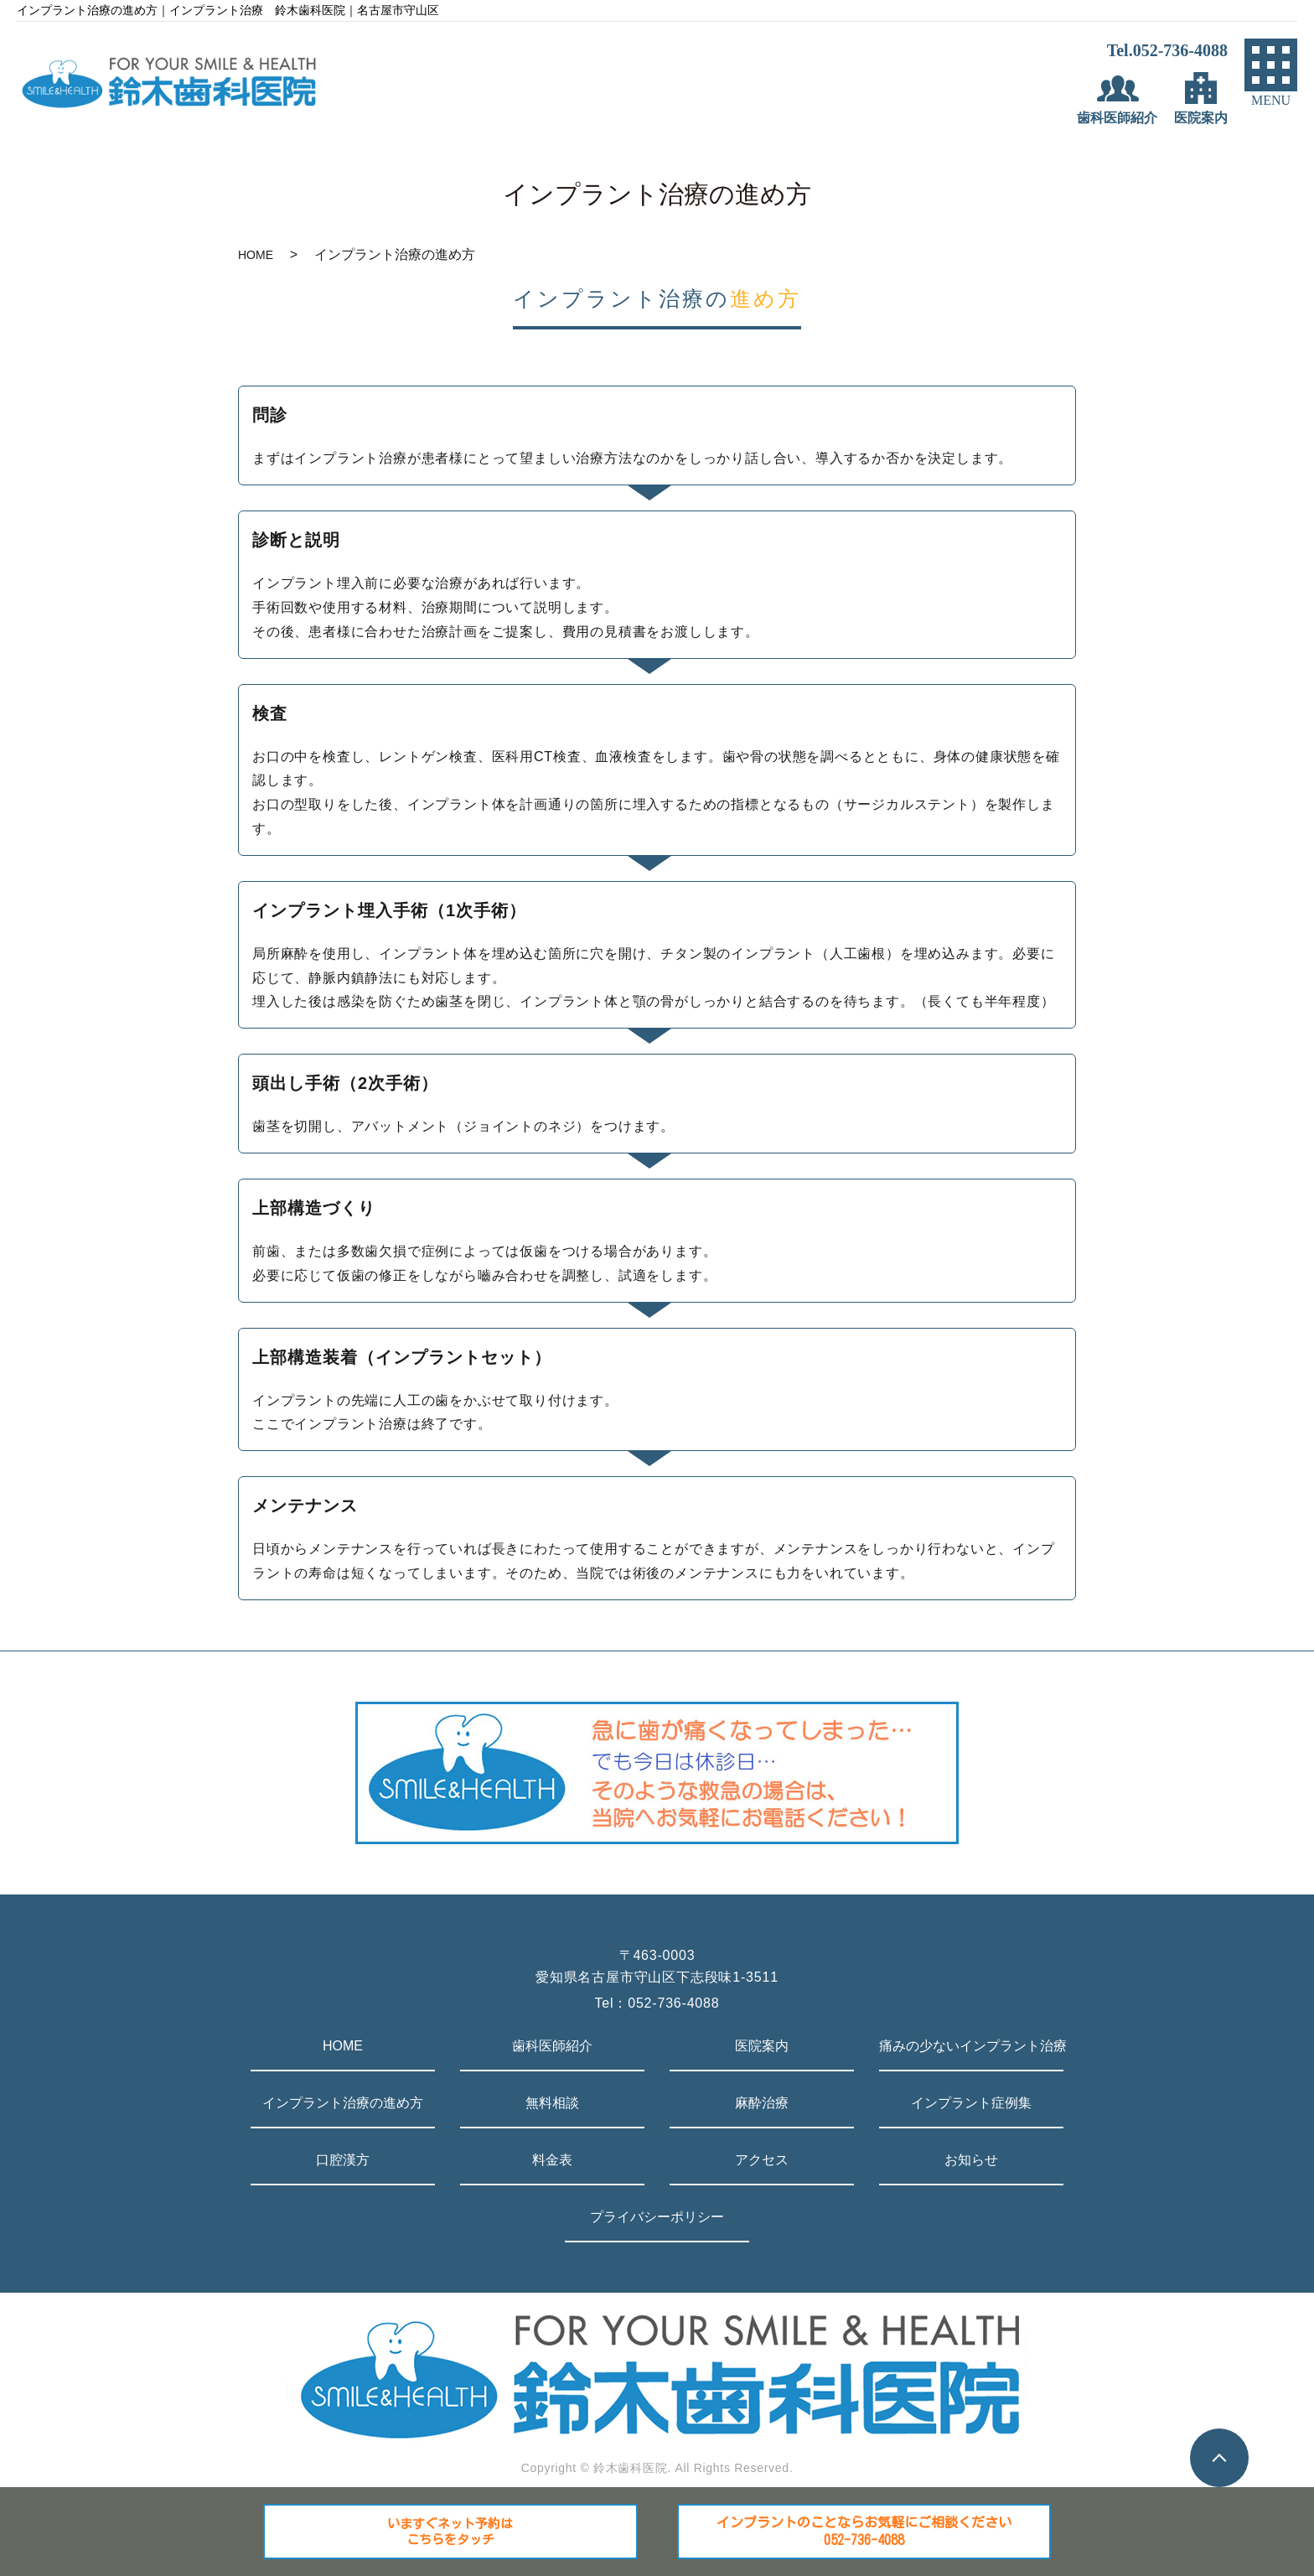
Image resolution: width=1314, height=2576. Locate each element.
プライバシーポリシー (657, 2217)
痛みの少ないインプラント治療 (971, 2046)
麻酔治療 (762, 2103)
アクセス (762, 2160)
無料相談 (552, 2103)
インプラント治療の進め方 (342, 2103)
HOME (255, 255)
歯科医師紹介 (552, 2046)
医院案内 (762, 2046)
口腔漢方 (343, 2160)
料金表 (552, 2160)
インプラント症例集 (971, 2103)
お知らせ (971, 2160)
